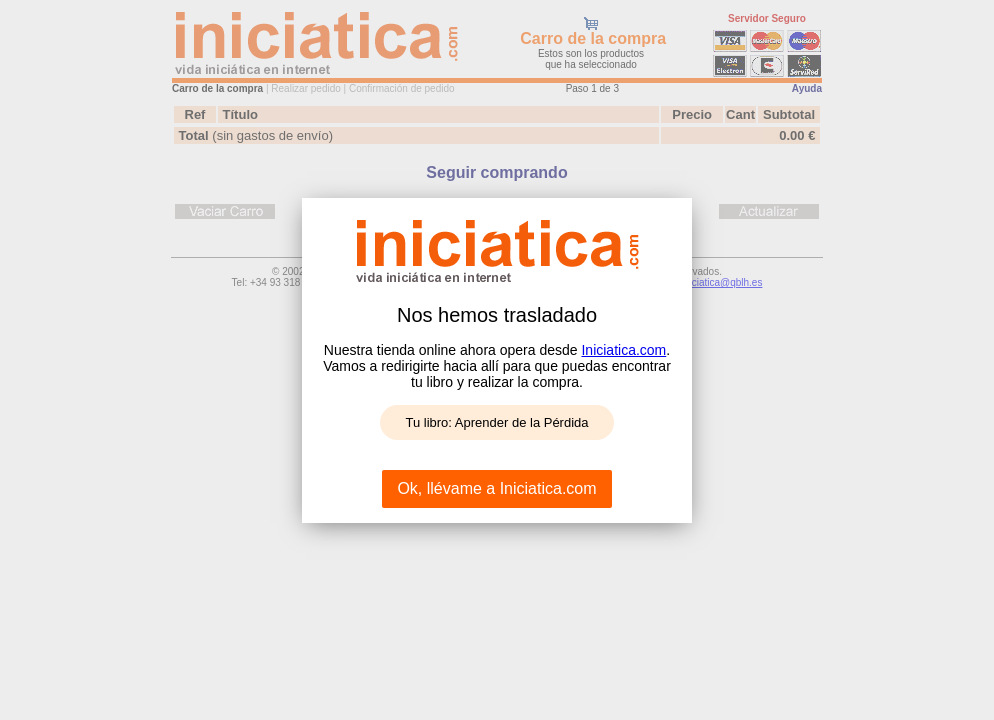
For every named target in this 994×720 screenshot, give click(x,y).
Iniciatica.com (623, 350)
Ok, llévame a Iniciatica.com (496, 488)
